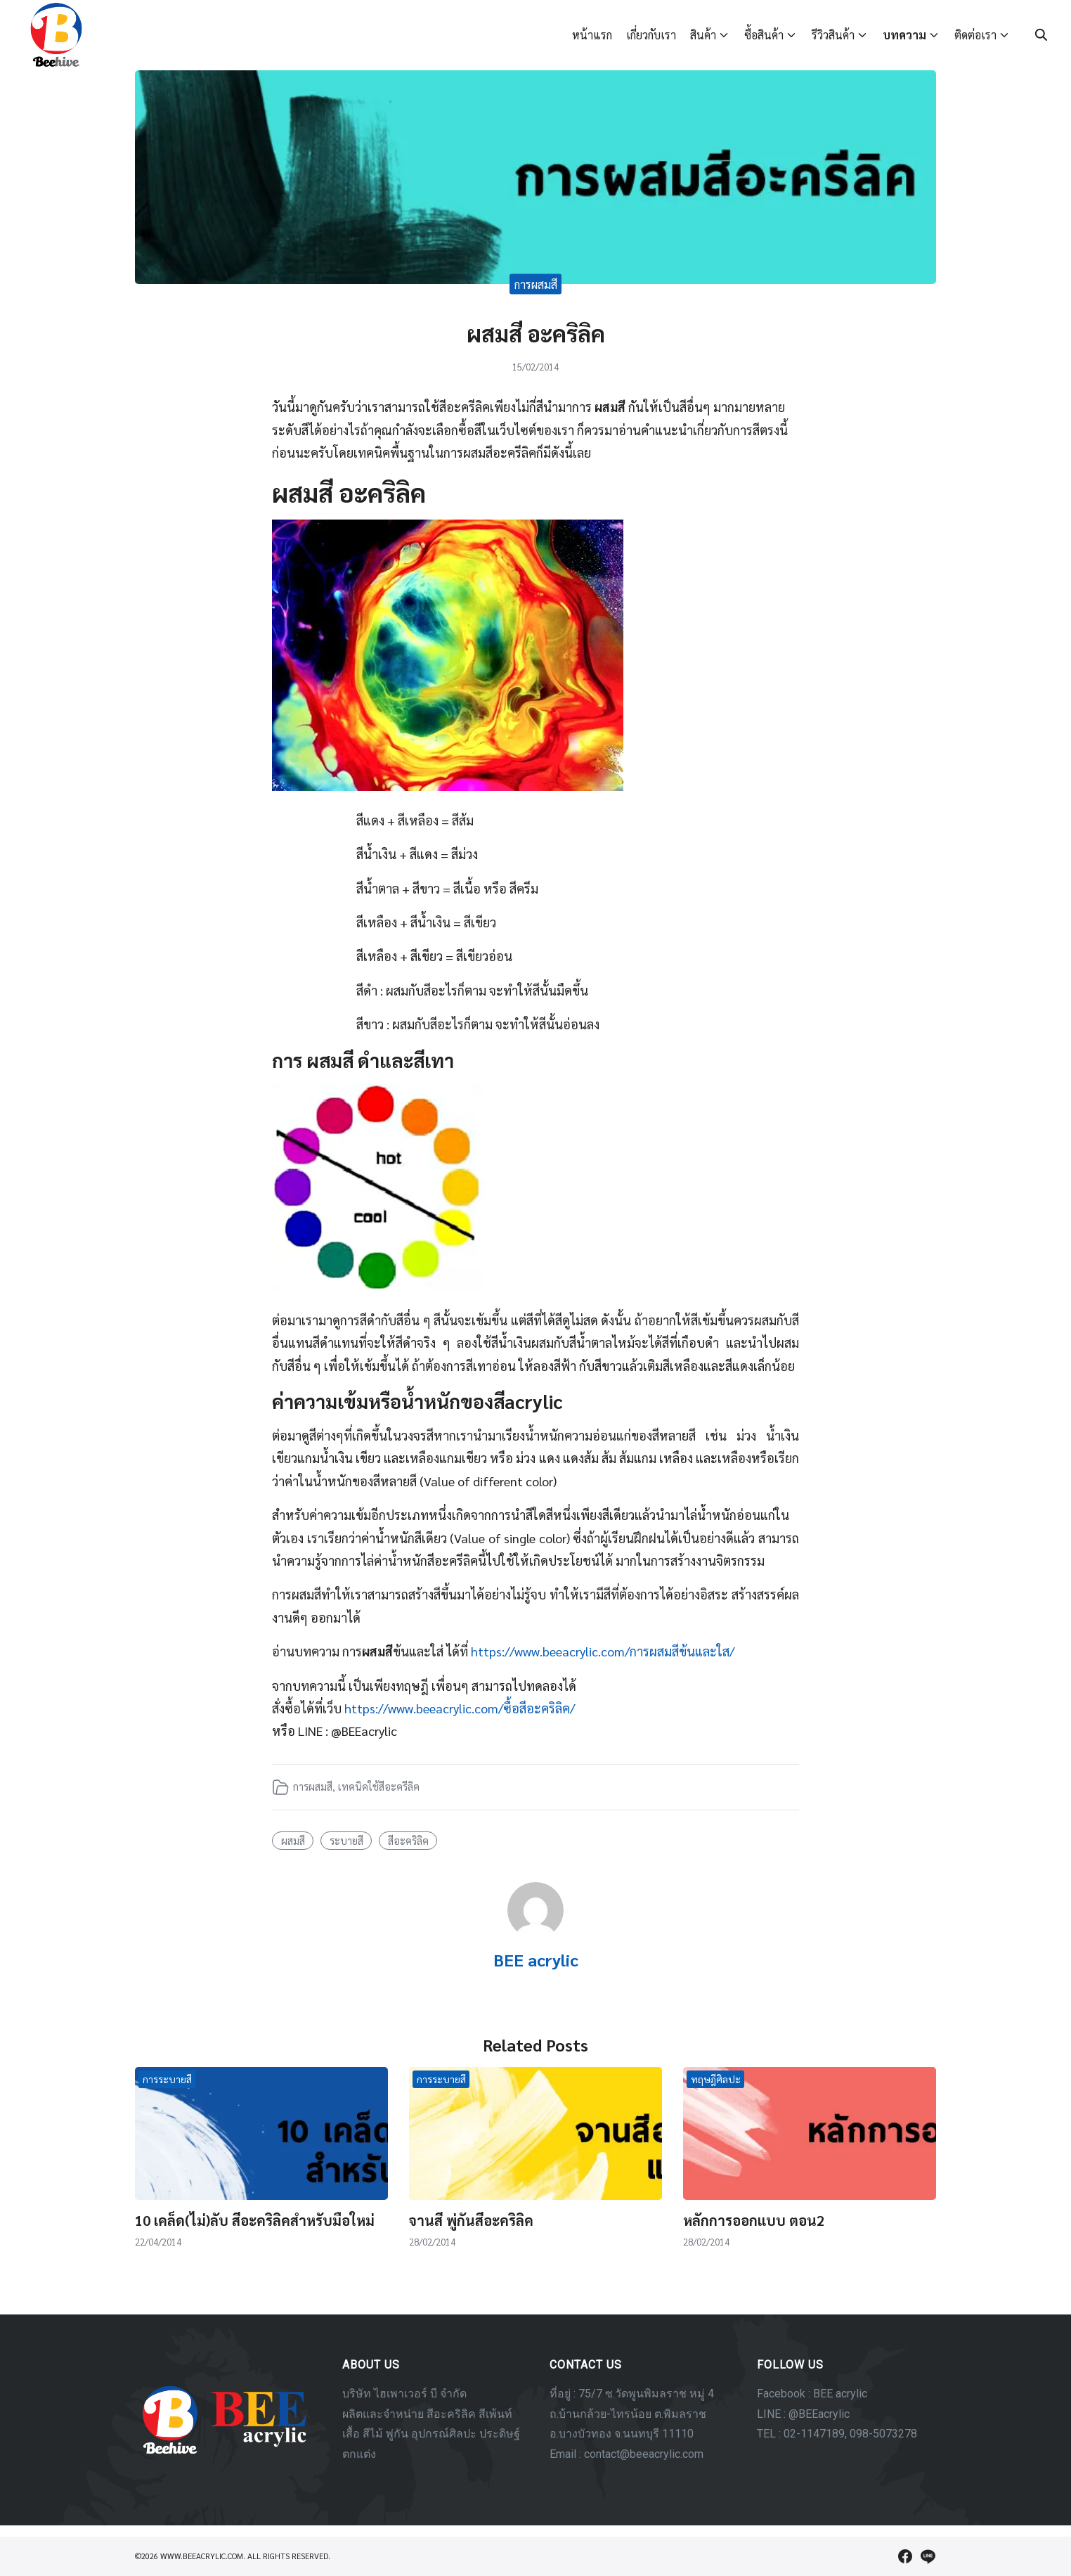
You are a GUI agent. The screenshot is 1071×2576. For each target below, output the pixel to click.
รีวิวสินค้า (833, 34)
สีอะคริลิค (408, 1840)
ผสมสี (293, 1840)
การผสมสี (535, 283)
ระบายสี (346, 1840)
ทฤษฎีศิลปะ (716, 2079)
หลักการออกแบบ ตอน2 (753, 2220)
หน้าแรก (592, 34)
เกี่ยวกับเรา (651, 34)
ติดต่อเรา (975, 34)
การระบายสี (167, 2079)
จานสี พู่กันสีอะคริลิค (471, 2220)
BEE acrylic (535, 1959)
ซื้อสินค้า (764, 34)
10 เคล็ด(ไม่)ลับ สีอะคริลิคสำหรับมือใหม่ (255, 2220)
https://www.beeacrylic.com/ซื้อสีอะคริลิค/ (459, 1708)
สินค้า (703, 34)
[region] (535, 2419)
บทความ (904, 34)
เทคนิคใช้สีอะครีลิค (379, 1786)
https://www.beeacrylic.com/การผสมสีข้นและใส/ (602, 1651)
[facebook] (905, 2556)
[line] (927, 2556)
